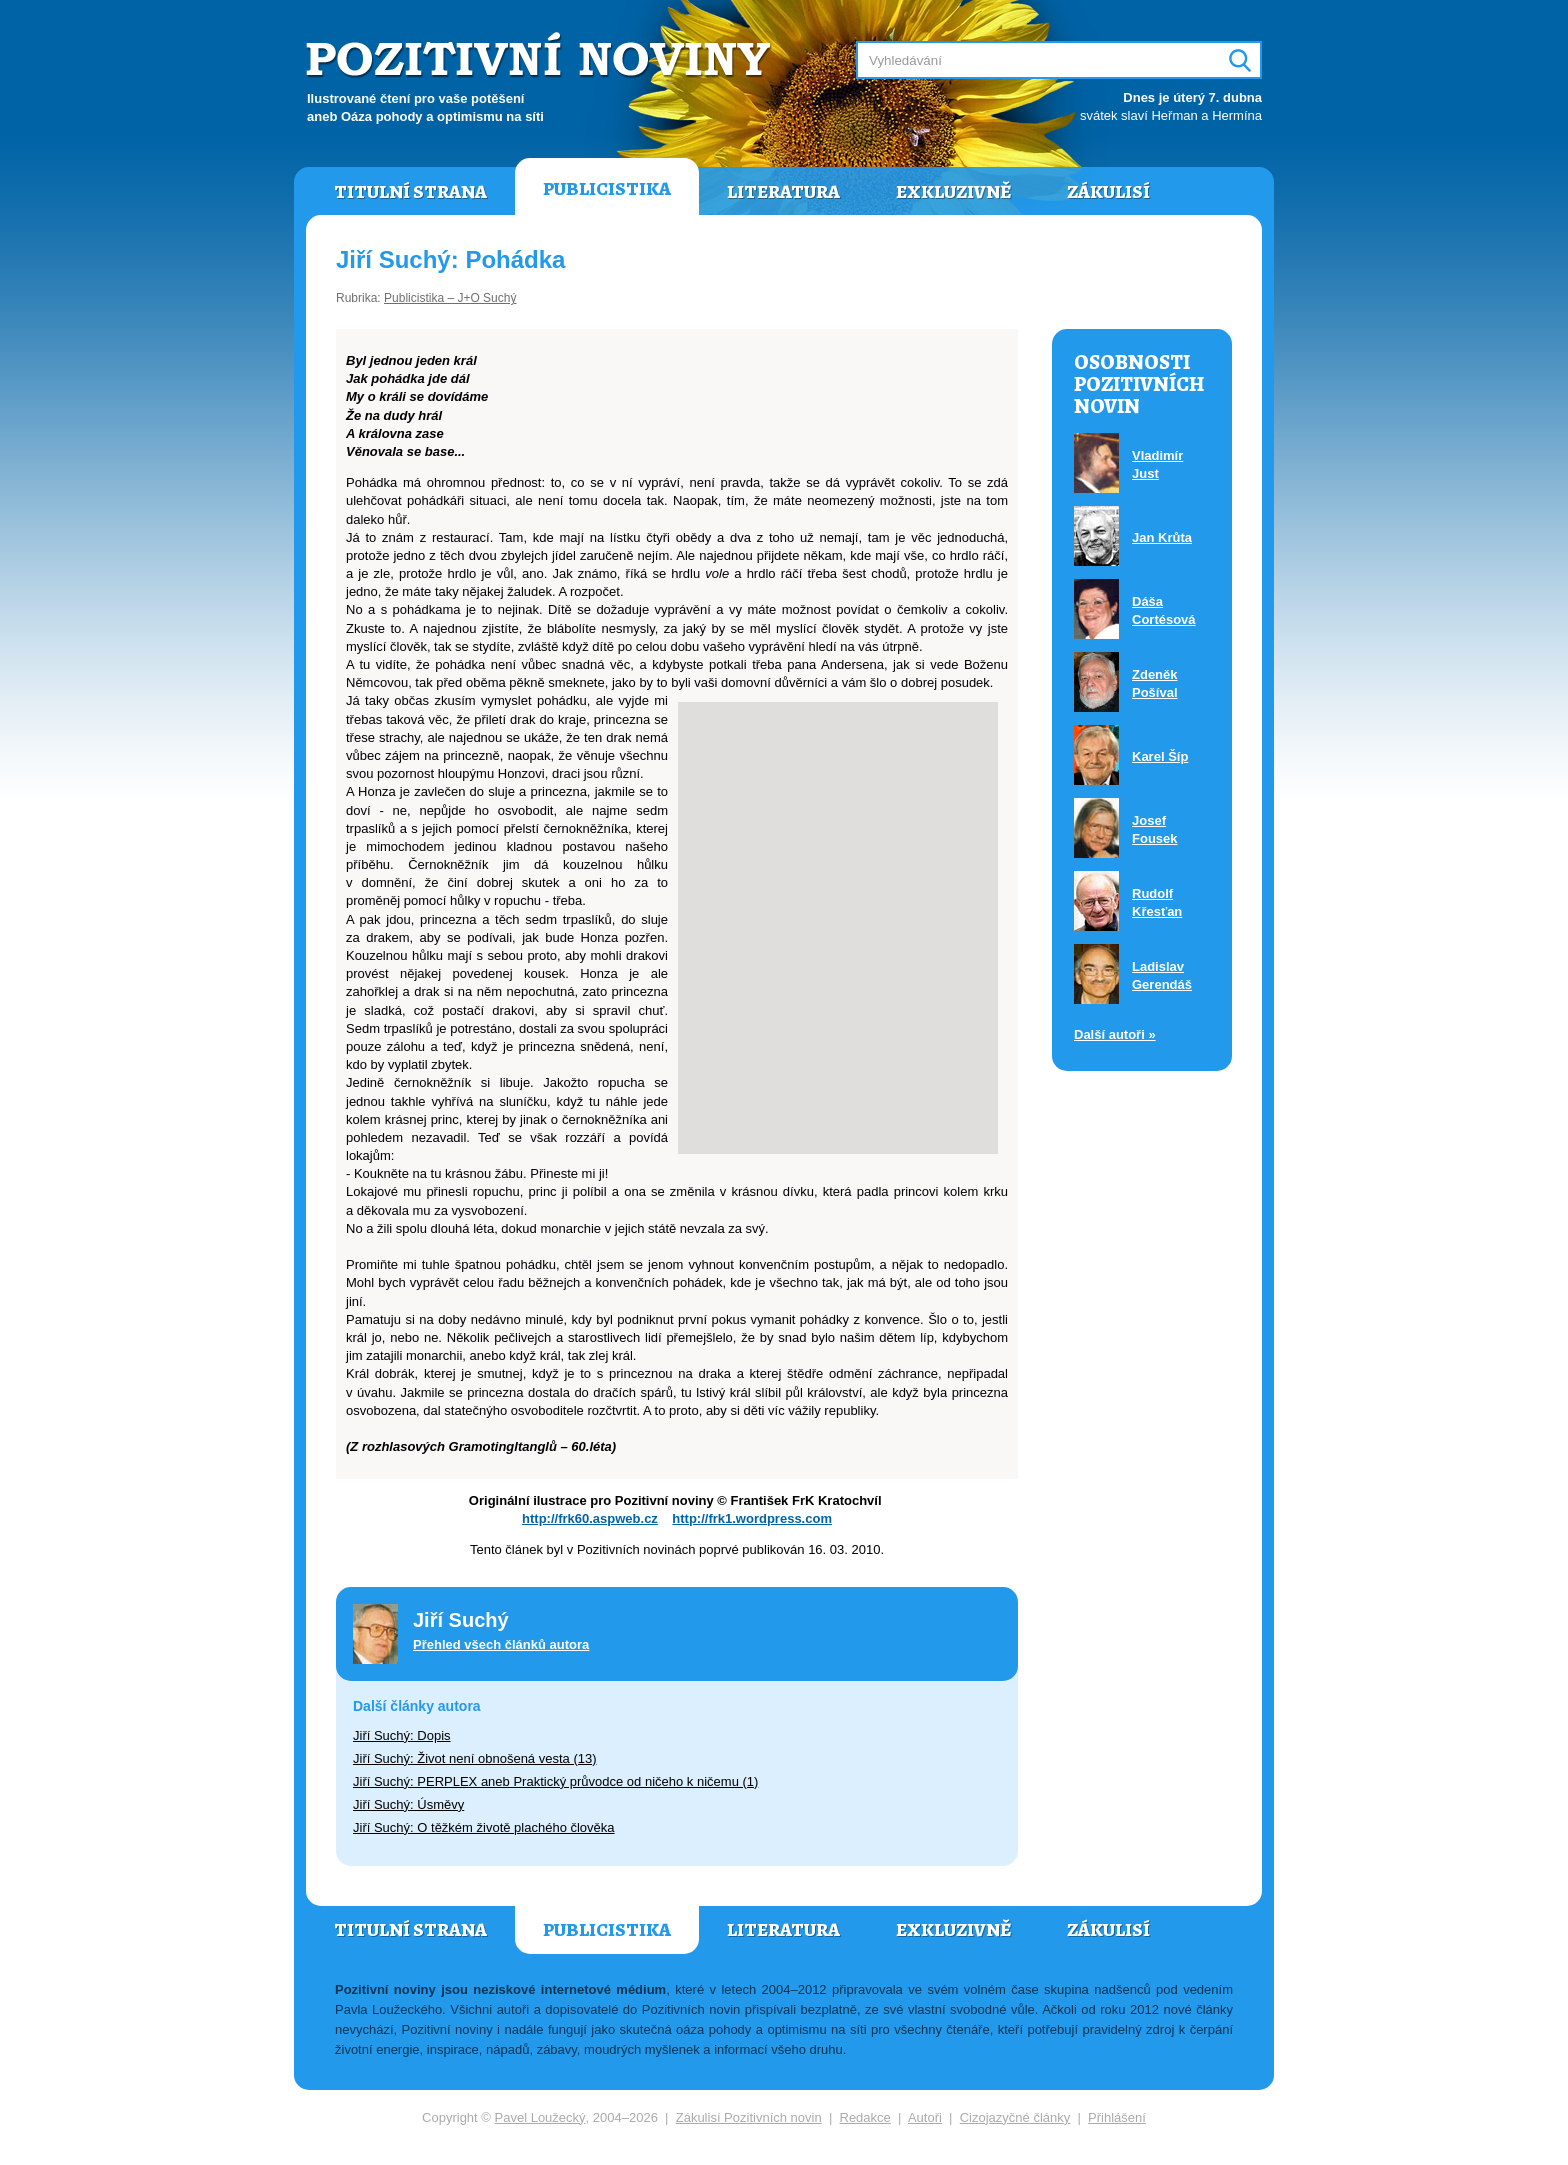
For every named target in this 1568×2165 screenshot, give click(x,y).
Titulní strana (410, 192)
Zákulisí (1108, 192)
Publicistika (607, 189)
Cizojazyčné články (1015, 2117)
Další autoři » (1115, 1034)
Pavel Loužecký (540, 2117)
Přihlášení (1117, 2117)
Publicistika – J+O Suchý (450, 298)
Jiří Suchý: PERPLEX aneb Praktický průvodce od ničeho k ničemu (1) (555, 1781)
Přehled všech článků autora (501, 1644)
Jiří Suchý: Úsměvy (408, 1804)
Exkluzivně (953, 192)
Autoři (925, 2117)
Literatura (783, 192)
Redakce (865, 2117)
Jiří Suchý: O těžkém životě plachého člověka (484, 1827)
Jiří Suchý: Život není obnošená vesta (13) (475, 1758)
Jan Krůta (1162, 537)
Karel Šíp (1160, 756)
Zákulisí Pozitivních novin (749, 2117)
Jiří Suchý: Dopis (402, 1735)
